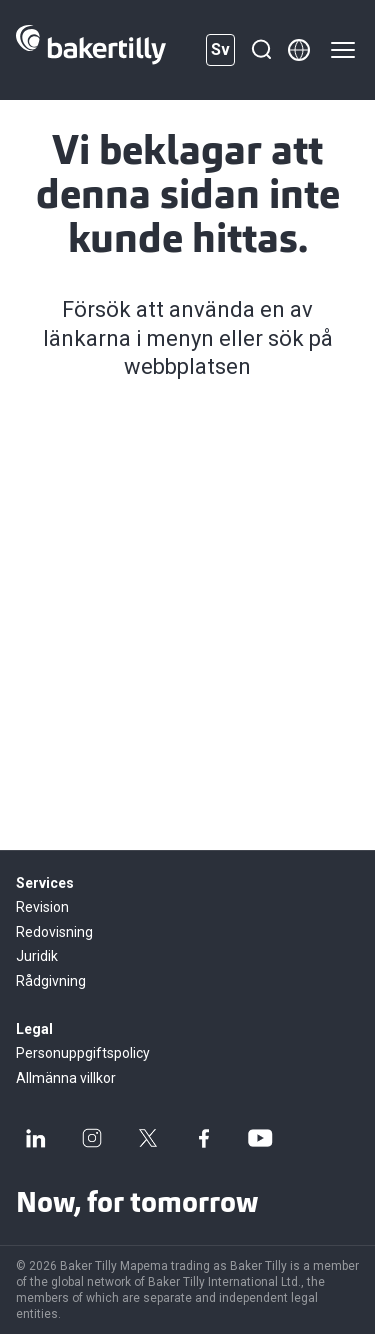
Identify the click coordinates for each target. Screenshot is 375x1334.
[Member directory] (299, 50)
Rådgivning (51, 981)
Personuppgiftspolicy (83, 1053)
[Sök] (261, 50)
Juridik (37, 956)
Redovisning (54, 932)
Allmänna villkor (66, 1078)
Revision (42, 907)
